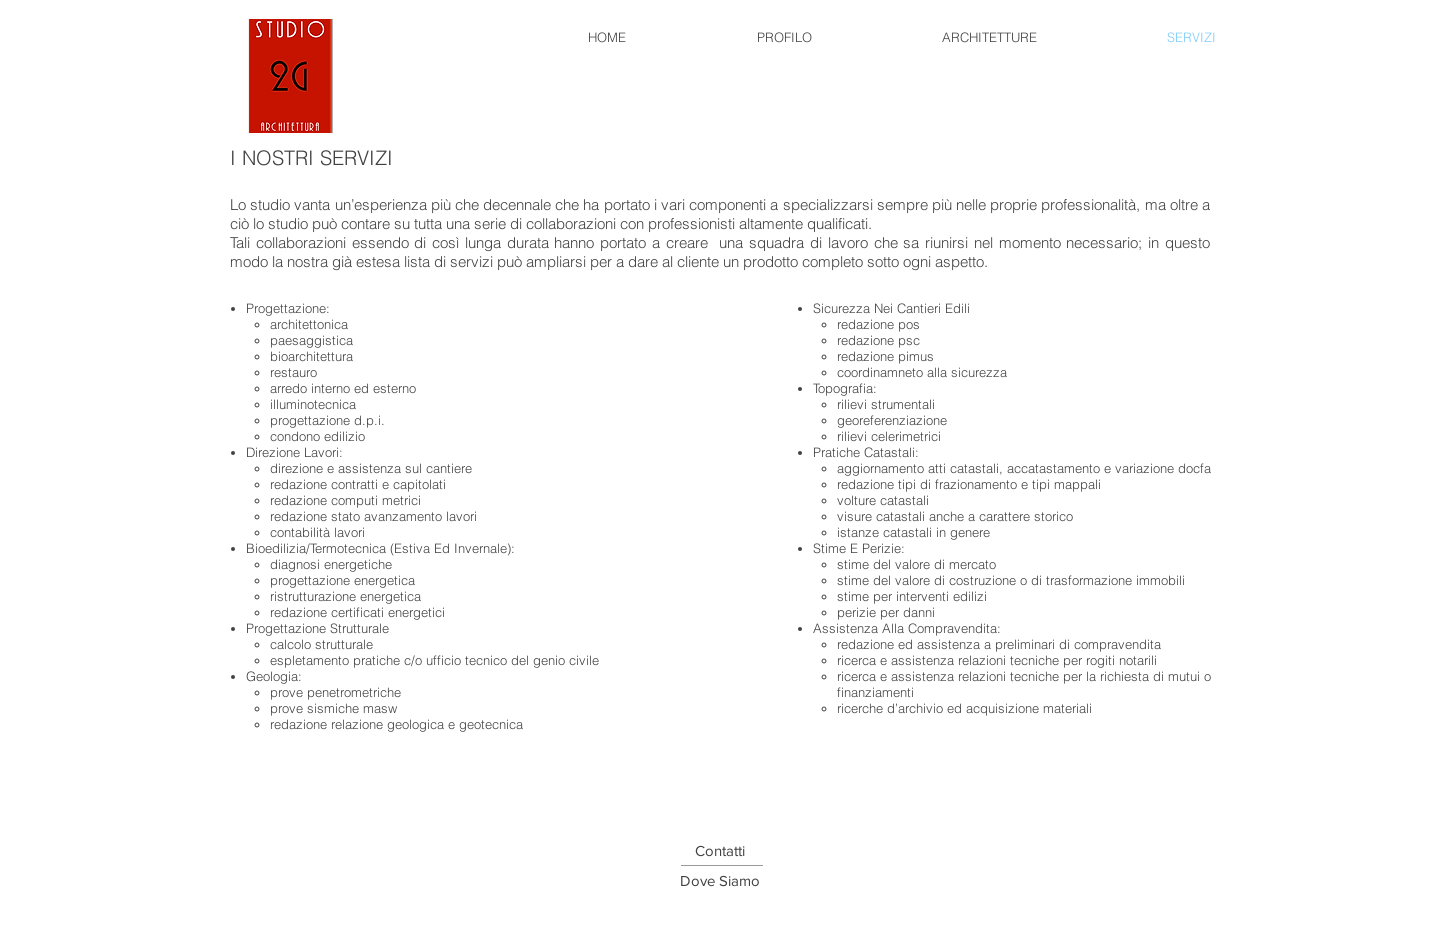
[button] (720, 880)
